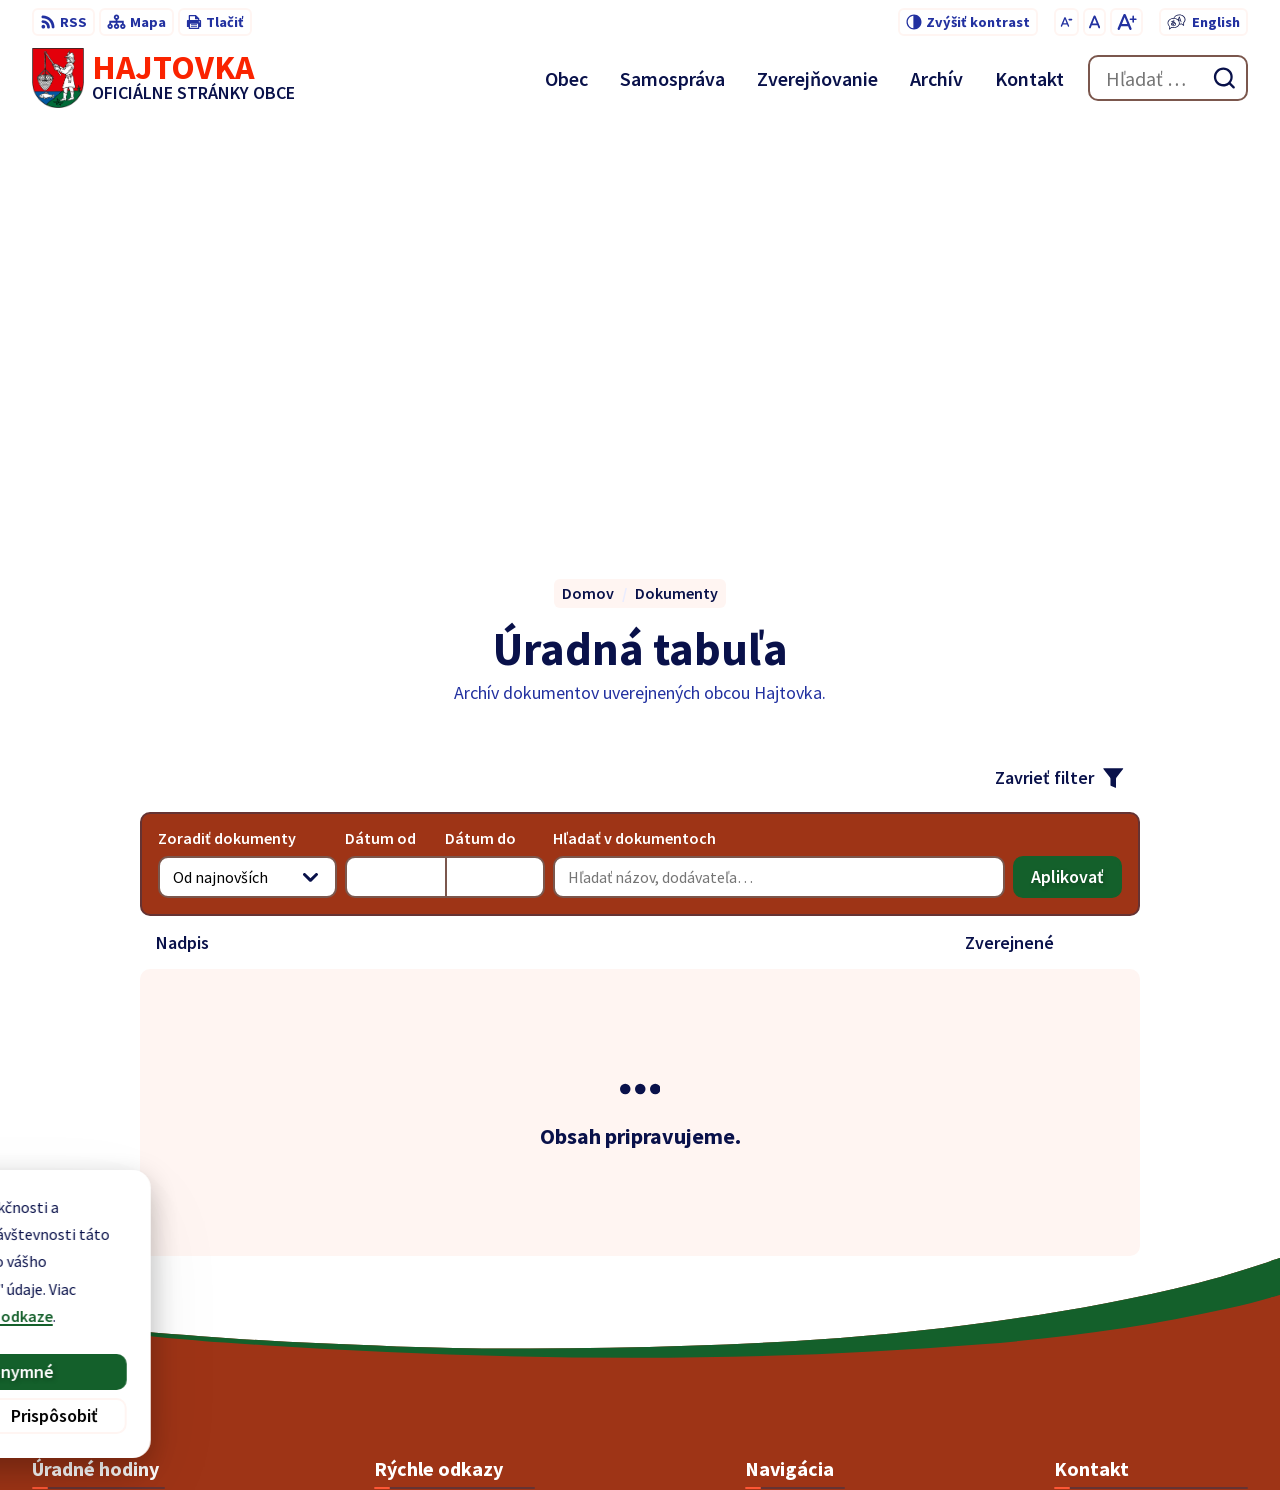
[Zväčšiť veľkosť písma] (1126, 22)
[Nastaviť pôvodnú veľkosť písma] (1094, 22)
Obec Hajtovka (954, 1436)
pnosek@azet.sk (1112, 1325)
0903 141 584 (1097, 1301)
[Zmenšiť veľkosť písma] (1066, 22)
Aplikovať (1076, 474)
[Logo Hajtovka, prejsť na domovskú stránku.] (163, 78)
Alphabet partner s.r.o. (695, 1436)
